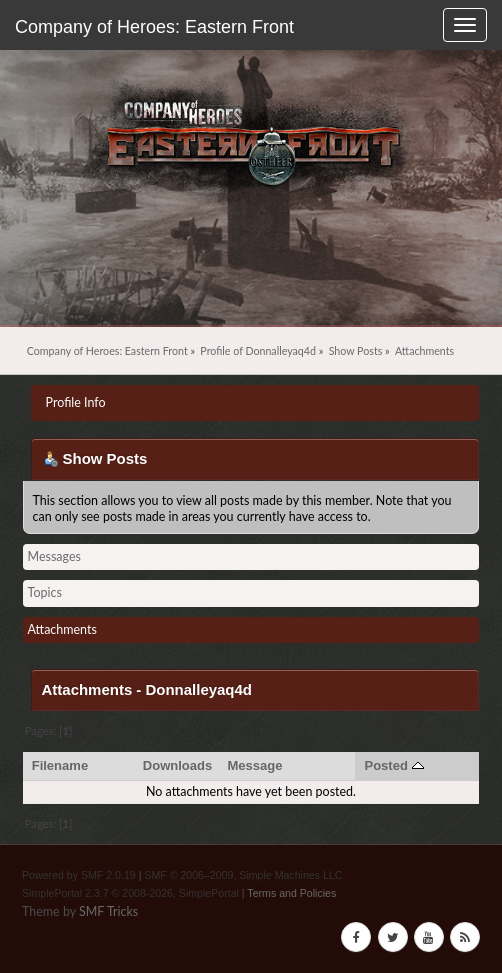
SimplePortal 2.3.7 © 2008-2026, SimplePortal (130, 893)
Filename (60, 765)
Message (254, 765)
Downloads (178, 765)
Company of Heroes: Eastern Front (154, 27)
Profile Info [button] (76, 402)
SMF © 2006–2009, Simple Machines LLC (243, 875)
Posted (393, 765)
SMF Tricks (108, 911)
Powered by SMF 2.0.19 (79, 875)
